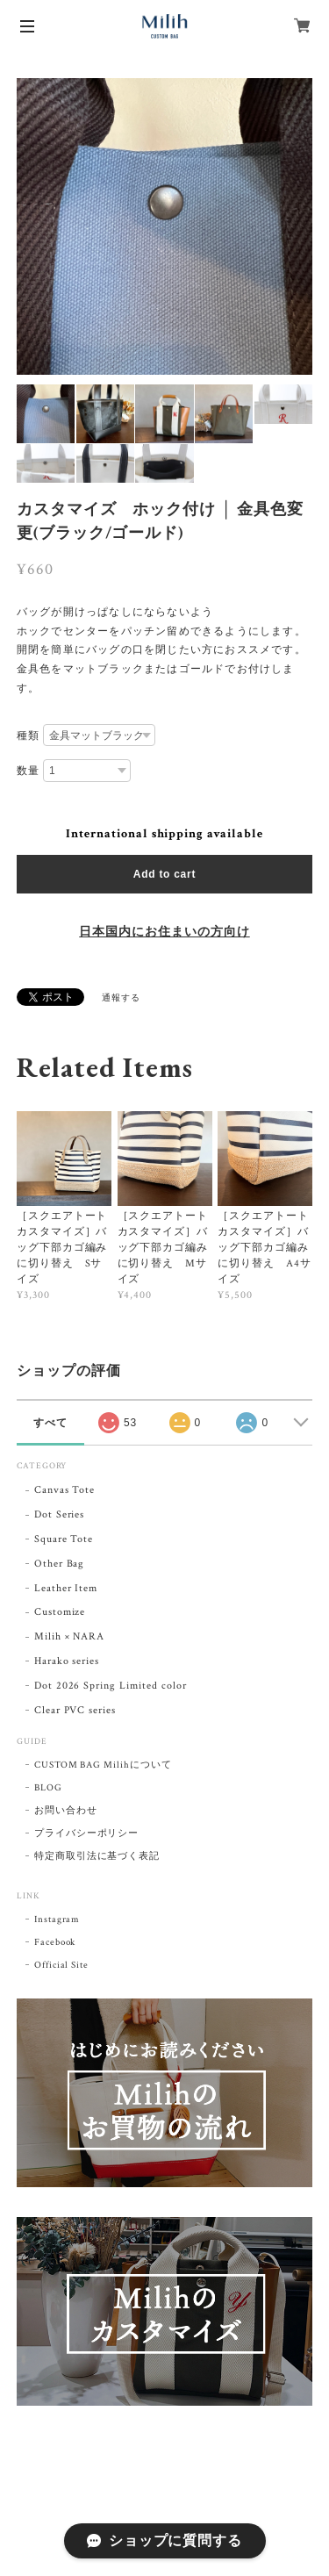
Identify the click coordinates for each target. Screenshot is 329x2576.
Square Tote (64, 1539)
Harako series (66, 1661)
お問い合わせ (65, 1811)
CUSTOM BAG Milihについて (103, 1765)
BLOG (48, 1788)
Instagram (57, 1919)
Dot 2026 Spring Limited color (110, 1685)
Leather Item (66, 1588)
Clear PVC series (75, 1710)
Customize (60, 1611)
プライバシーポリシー (86, 1833)
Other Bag (59, 1563)
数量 (28, 770)
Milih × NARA (69, 1636)
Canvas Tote (65, 1489)
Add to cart (164, 874)
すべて (50, 1423)
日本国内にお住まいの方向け (164, 932)
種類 (28, 735)
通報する (121, 998)
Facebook (55, 1942)
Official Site (61, 1965)
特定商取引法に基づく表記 (97, 1856)
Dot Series (59, 1514)
